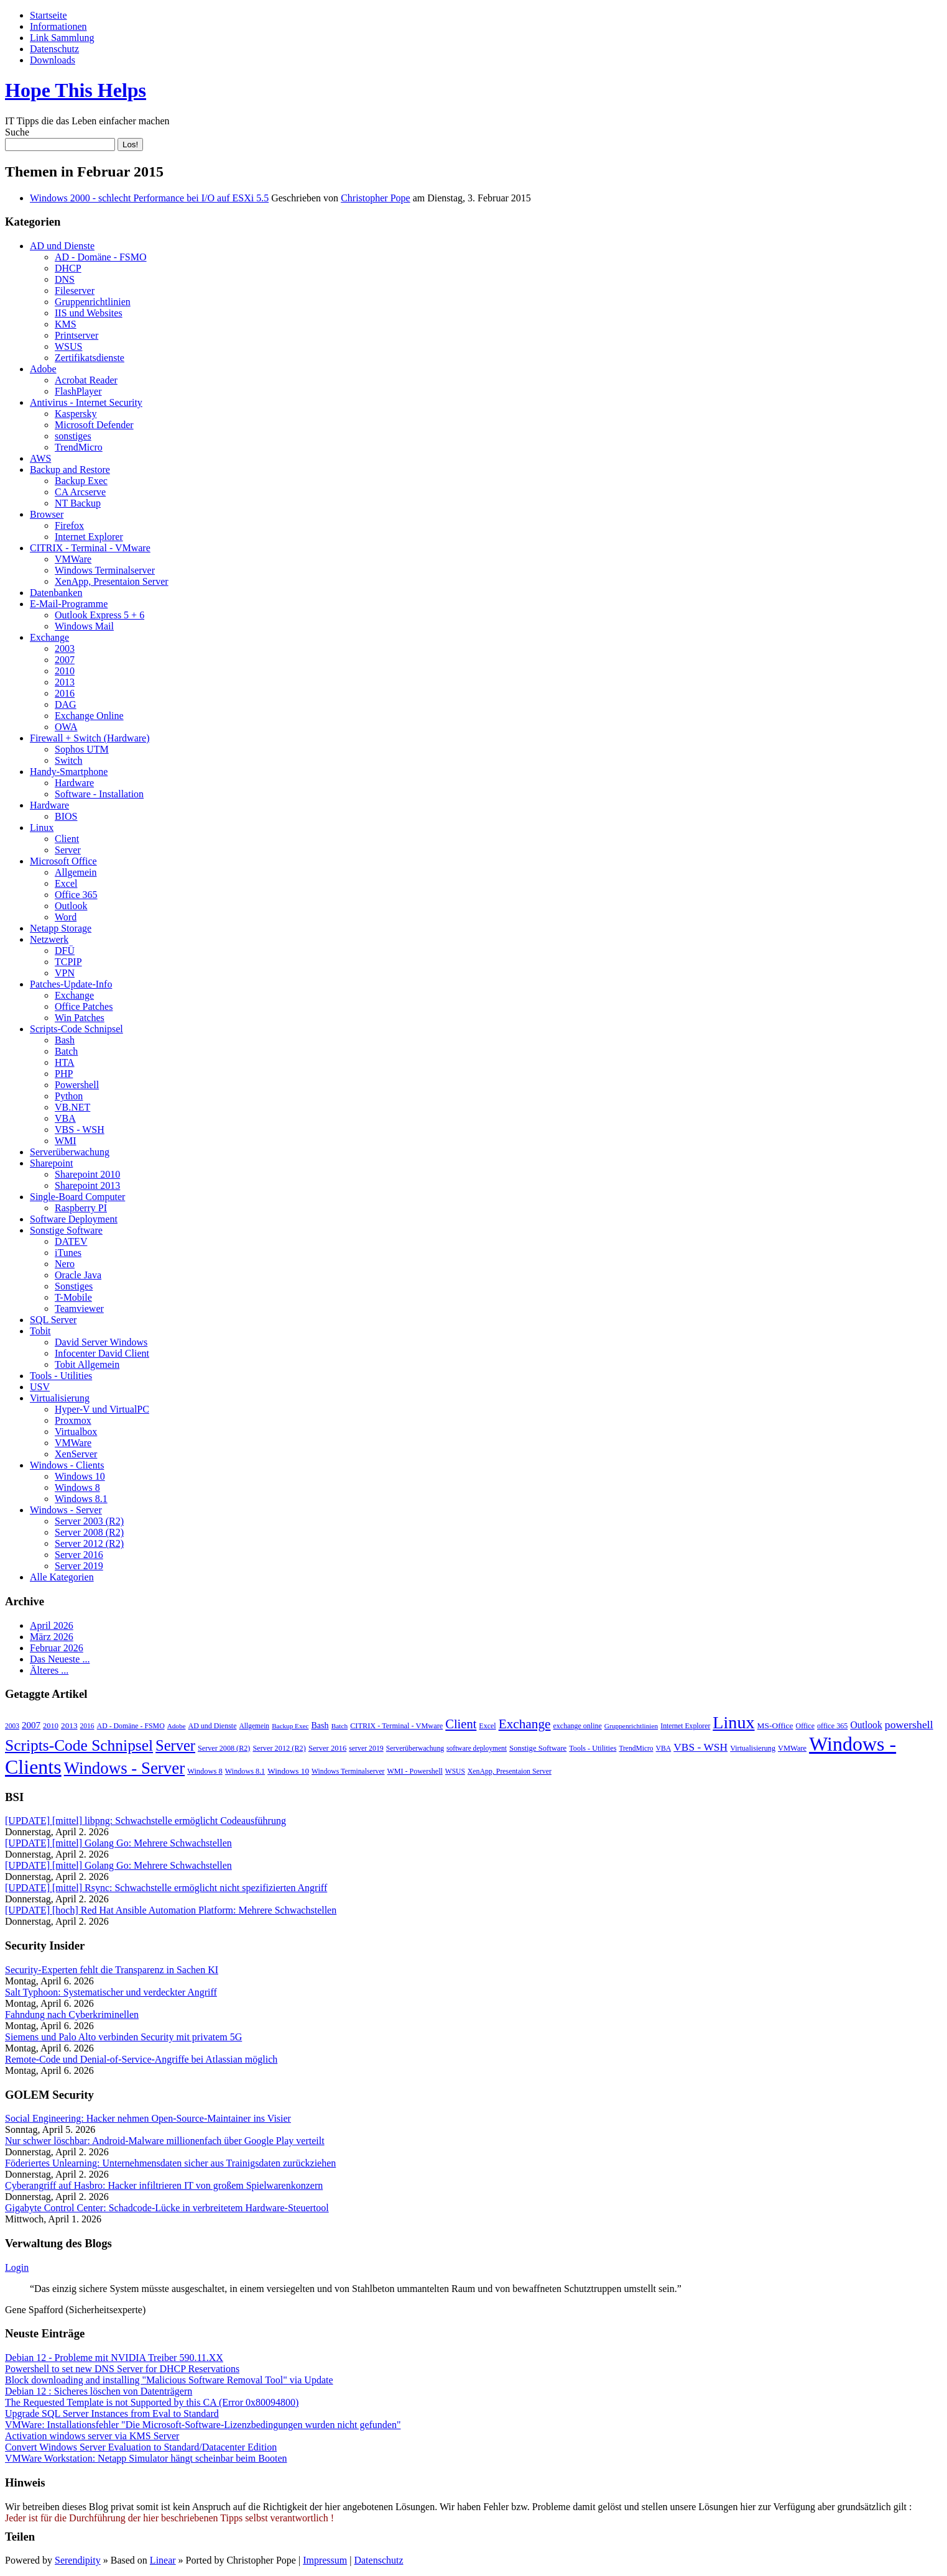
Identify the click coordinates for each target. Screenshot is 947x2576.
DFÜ (65, 950)
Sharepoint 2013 (87, 1185)
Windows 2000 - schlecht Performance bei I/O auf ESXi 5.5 (149, 198)
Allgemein (76, 872)
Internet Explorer (89, 536)
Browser (46, 514)
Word (65, 917)
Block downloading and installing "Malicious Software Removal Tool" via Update (169, 2380)
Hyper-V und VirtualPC (102, 1409)
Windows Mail (84, 626)
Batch (66, 1051)
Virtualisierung (60, 1398)
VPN (65, 973)
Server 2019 (79, 1566)
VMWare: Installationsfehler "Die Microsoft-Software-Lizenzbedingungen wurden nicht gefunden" (202, 2424)
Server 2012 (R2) (89, 1543)
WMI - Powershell (415, 1771)
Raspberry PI (81, 1208)
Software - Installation (99, 794)
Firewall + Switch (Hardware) (90, 738)
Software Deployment (74, 1219)
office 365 (832, 1725)
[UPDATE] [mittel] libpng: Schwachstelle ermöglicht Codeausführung (145, 1820)
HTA (65, 1062)
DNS (65, 279)
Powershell (77, 1084)
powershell (909, 1724)
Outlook (71, 906)
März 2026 (51, 1636)
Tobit (40, 1331)
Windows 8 (77, 1487)
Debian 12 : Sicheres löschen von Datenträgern (98, 2391)
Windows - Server (66, 1510)
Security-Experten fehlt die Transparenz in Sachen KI (111, 1969)
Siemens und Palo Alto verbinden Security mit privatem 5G (123, 2037)
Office (805, 1725)
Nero (65, 1263)
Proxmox (73, 1420)
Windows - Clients (67, 1465)
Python (69, 1096)
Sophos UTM (82, 749)
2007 (65, 659)
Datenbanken (56, 592)
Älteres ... (49, 1670)
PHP (64, 1073)
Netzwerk (49, 939)
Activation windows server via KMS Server (92, 2436)
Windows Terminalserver (105, 570)
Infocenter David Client (102, 1353)
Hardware (74, 782)
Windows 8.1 (81, 1498)
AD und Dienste (62, 246)
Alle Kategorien (62, 1577)
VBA (65, 1118)
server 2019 (366, 1748)
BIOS (66, 816)
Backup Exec (81, 480)
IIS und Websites (88, 313)
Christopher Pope (375, 198)
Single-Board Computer (77, 1196)
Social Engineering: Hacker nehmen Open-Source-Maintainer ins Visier (148, 2118)
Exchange (49, 637)
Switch (68, 760)
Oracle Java (78, 1275)
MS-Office (775, 1725)
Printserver (76, 335)
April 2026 (51, 1625)
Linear (163, 2560)
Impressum (325, 2560)
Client (67, 838)
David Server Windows (101, 1342)
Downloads (52, 60)
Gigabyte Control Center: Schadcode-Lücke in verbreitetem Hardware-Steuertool (167, 2207)
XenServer (76, 1454)
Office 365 (76, 894)
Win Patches (79, 1017)
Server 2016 (79, 1554)
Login (17, 2267)
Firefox (69, 525)
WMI (65, 1140)
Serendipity (78, 2560)
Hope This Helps (75, 90)
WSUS (68, 346)
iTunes (68, 1252)
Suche (17, 132)
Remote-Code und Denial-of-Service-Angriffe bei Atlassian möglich (141, 2059)
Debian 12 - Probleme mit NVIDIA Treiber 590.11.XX (114, 2357)
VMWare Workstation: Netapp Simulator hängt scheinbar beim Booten (146, 2458)
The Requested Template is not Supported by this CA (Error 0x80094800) (151, 2402)
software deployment (476, 1748)
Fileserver (75, 290)
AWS (40, 458)
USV (40, 1387)
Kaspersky (76, 413)
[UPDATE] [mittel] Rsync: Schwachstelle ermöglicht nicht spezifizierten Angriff (166, 1887)
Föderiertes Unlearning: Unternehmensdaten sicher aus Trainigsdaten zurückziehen (170, 2163)
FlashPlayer (78, 391)
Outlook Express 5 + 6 (99, 615)
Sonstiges (74, 1286)
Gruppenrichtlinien (93, 301)
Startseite (48, 15)
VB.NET (72, 1107)
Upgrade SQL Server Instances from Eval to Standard (112, 2413)
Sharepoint (51, 1163)
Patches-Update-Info (71, 984)
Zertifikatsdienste (89, 357)
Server (68, 850)
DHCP (68, 268)
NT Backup (78, 503)
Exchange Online (89, 715)
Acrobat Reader (86, 380)
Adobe (43, 369)
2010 (65, 671)
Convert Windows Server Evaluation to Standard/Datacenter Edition (141, 2447)
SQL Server (53, 1319)
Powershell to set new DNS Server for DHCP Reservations (122, 2368)
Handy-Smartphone (69, 771)
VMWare (73, 559)
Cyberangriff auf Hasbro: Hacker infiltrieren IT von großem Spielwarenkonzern (164, 2185)
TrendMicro (79, 447)
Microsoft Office (63, 861)
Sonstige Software (66, 1230)
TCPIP (68, 961)
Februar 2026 (56, 1648)
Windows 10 (80, 1476)
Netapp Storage (60, 928)
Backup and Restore (70, 469)
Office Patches (84, 1006)
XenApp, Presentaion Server (112, 581)
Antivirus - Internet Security (86, 402)
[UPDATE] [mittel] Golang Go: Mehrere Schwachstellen (118, 1843)
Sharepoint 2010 (87, 1174)
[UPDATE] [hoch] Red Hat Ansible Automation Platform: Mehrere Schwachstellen (170, 1910)
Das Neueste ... (60, 1659)
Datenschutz (54, 49)
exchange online (577, 1725)
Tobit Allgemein (87, 1364)
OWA (66, 727)
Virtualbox (76, 1431)
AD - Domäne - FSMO (101, 257)
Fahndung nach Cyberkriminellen (72, 2014)
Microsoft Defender (94, 424)
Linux (41, 827)
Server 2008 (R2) (89, 1532)
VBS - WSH (79, 1129)
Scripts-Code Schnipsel (76, 1029)
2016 (65, 693)
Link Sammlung (62, 37)
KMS (65, 324)
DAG (65, 704)
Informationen (58, 26)
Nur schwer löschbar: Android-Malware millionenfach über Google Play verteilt (165, 2140)
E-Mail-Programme (69, 603)
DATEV (71, 1241)
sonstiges (73, 436)
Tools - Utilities (61, 1375)
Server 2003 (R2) (89, 1521)
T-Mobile (73, 1297)
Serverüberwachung (69, 1152)
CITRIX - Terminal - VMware (90, 548)
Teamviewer (79, 1308)
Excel (66, 883)
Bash (65, 1040)
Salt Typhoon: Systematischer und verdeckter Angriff (111, 1992)
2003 (65, 648)
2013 (65, 682)
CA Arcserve (80, 492)
